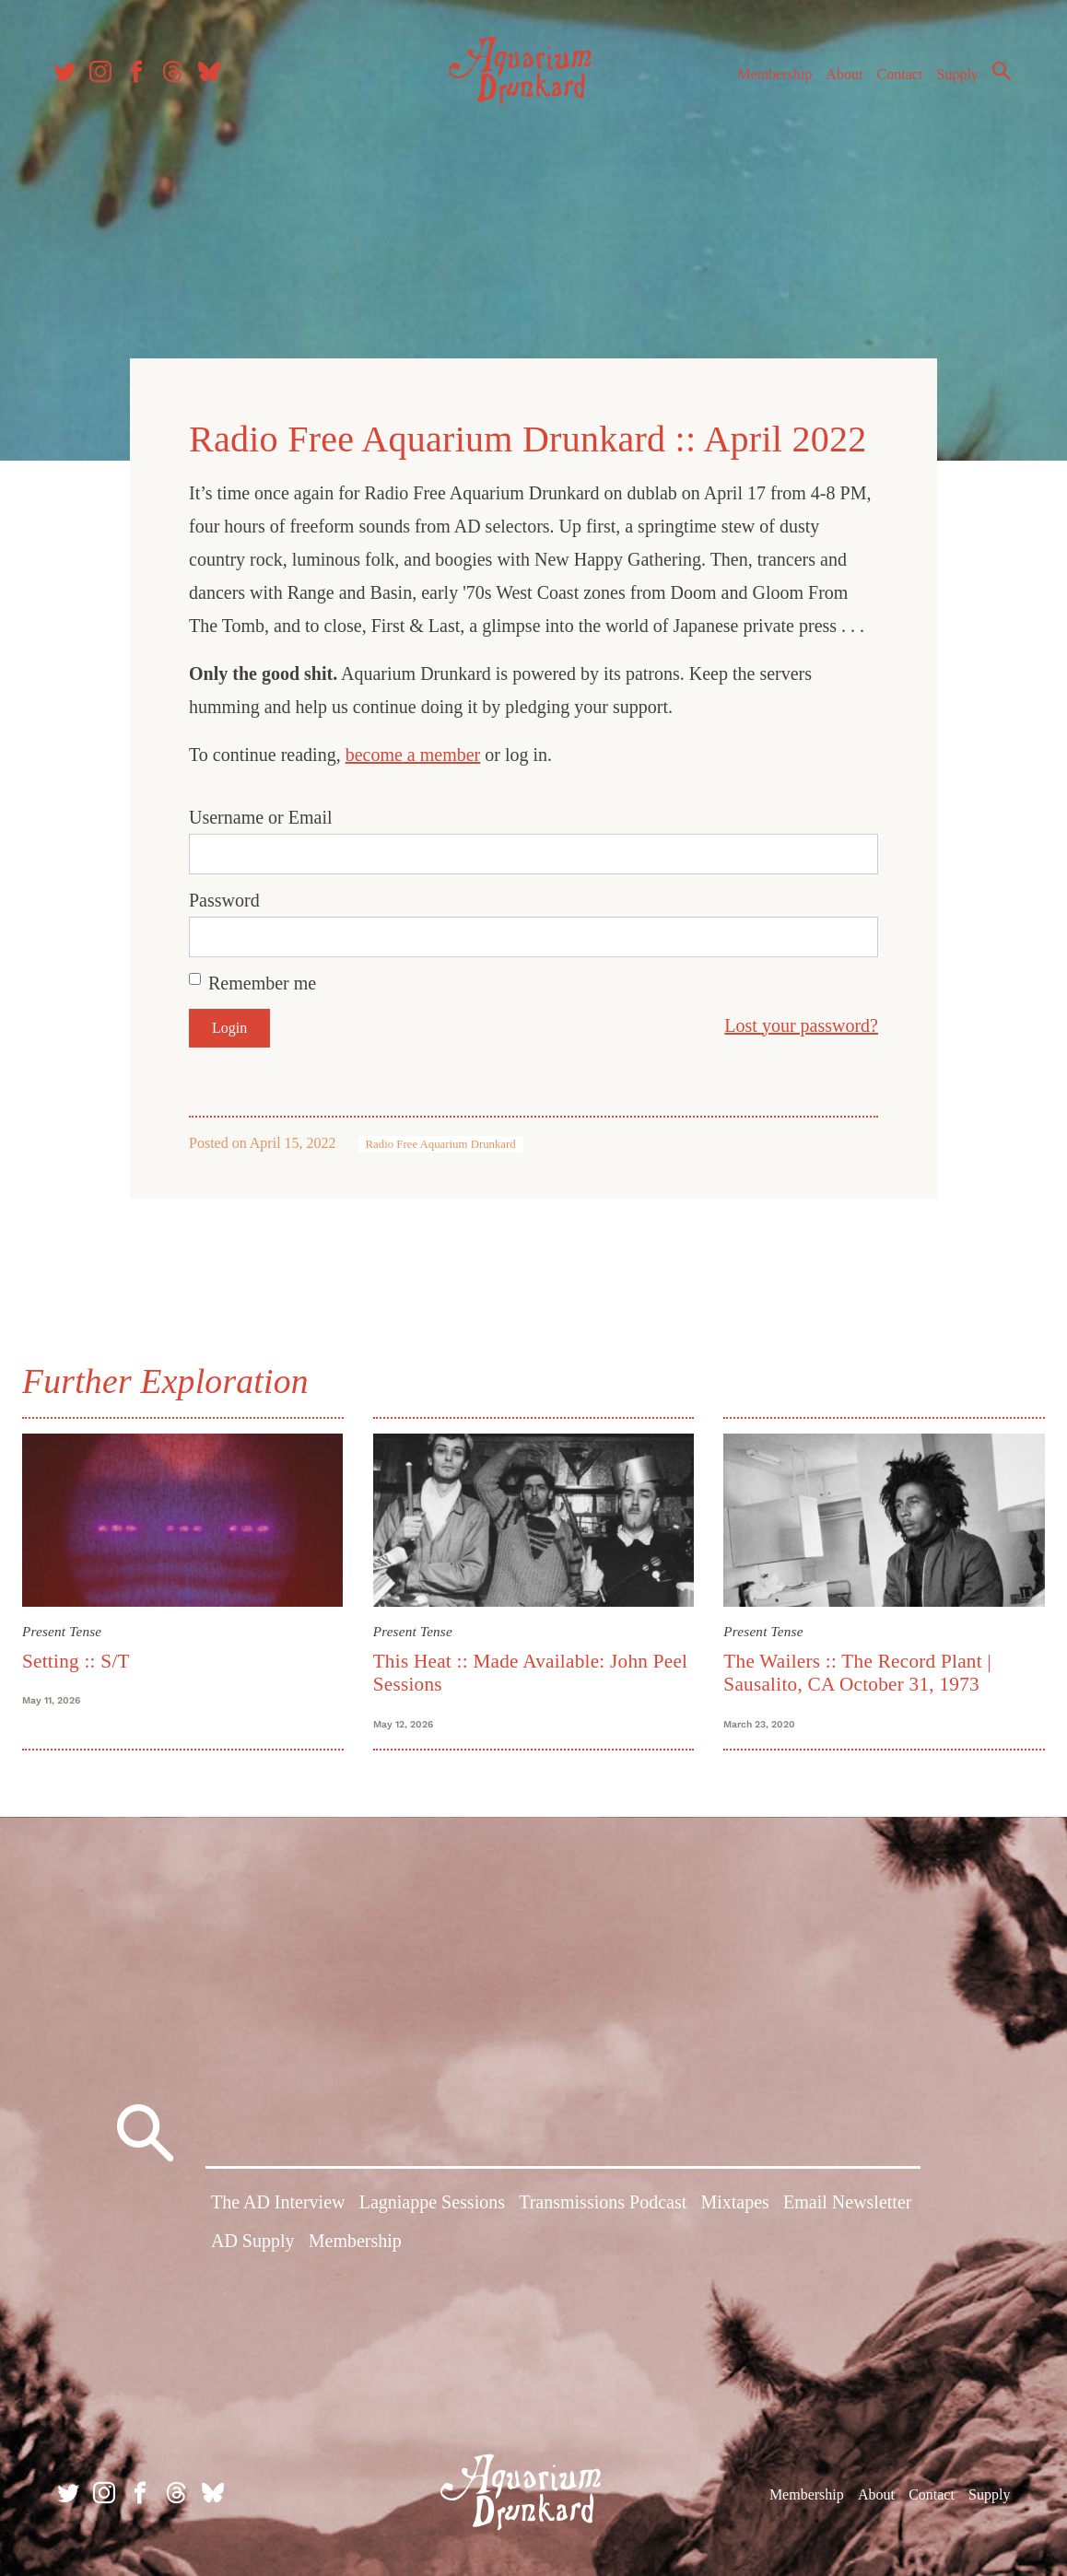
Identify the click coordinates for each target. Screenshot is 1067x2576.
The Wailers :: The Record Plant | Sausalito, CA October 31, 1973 (855, 1664)
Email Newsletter (847, 2205)
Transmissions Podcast (602, 2205)
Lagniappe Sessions (432, 2205)
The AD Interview (278, 2205)
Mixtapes (734, 2205)
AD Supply (253, 2243)
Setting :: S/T (83, 1653)
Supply (949, 81)
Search (993, 78)
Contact (892, 81)
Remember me (262, 977)
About (835, 81)
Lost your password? (801, 1020)
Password (224, 894)
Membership (766, 81)
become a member (413, 749)
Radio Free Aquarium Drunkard (441, 1138)
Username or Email (261, 812)
